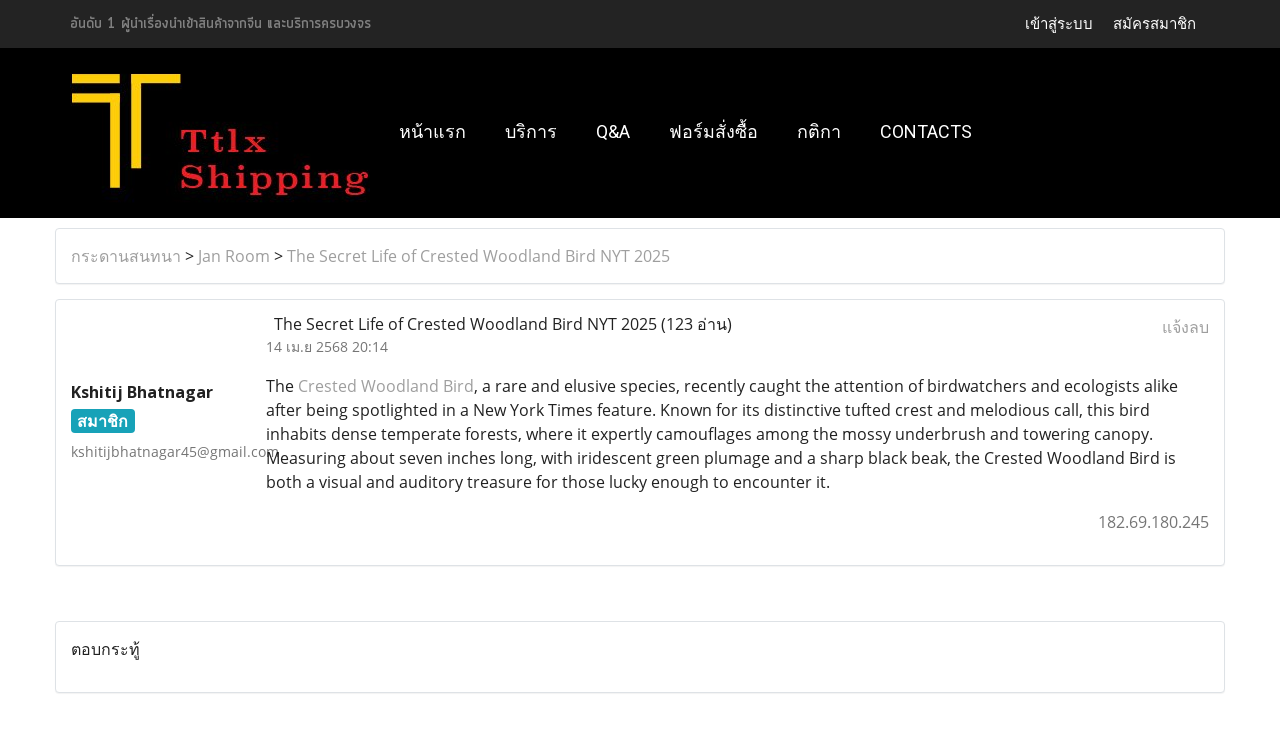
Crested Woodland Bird (386, 386)
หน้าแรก (432, 131)
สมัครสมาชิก (1154, 23)
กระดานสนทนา (126, 256)
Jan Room (234, 256)
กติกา (819, 131)
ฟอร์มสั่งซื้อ (713, 131)
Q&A (613, 131)
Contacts (926, 131)
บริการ (531, 131)
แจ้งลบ (1185, 327)
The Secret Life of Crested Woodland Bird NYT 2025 (478, 256)
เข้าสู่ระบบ (1059, 23)
